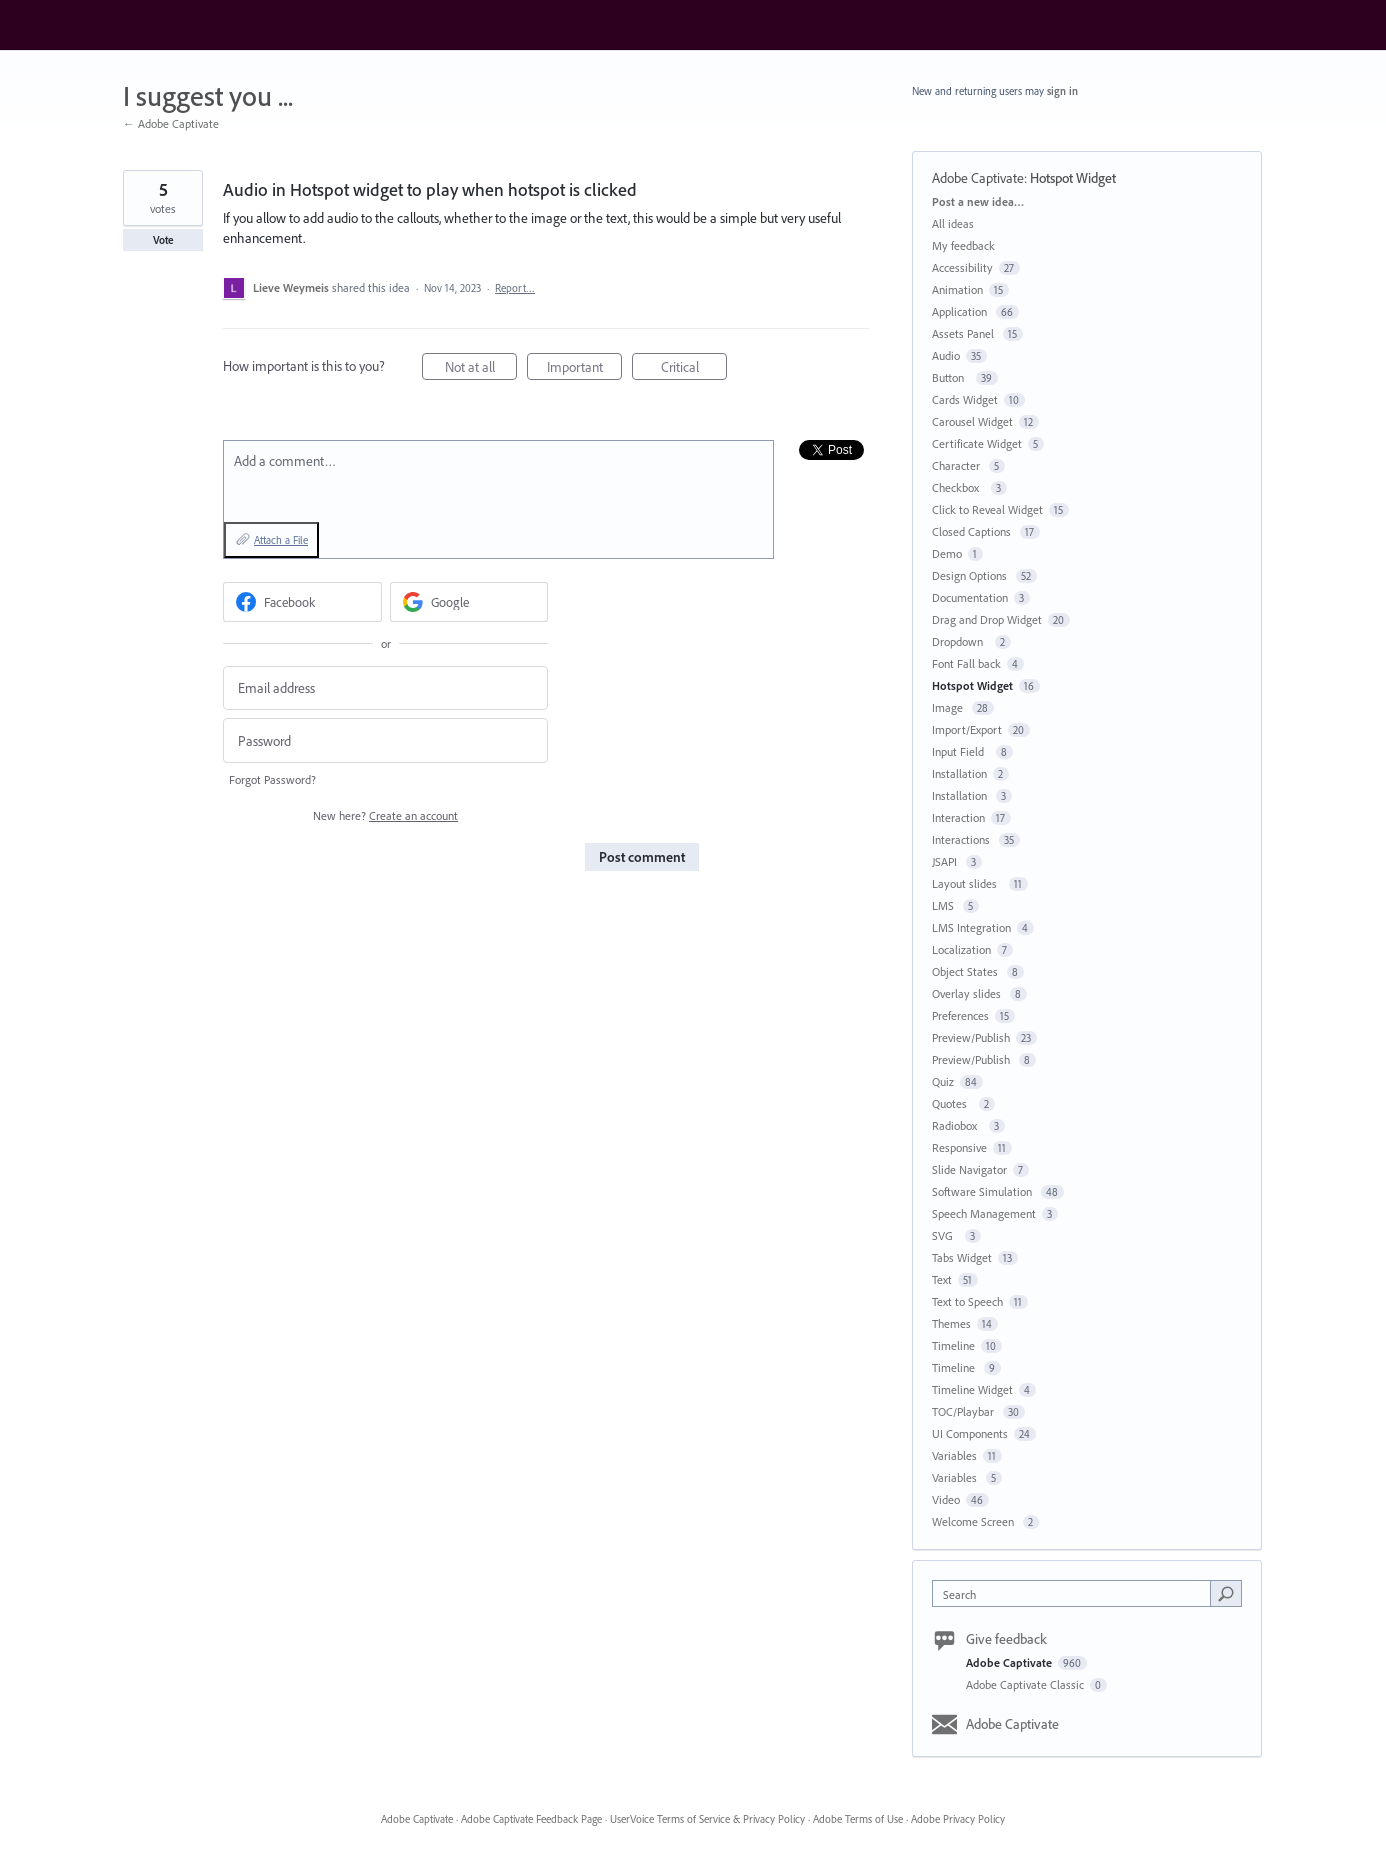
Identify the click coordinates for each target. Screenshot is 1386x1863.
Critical (694, 369)
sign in (1062, 91)
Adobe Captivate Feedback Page (531, 1819)
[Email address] (385, 688)
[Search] (1226, 1593)
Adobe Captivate (978, 178)
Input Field (961, 751)
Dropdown (960, 641)
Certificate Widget (977, 443)
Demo (947, 553)
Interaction (958, 817)
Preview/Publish (971, 1037)
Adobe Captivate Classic (1026, 1684)
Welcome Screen (974, 1521)
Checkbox (958, 487)
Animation (957, 289)
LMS (944, 905)
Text (942, 1279)
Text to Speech (967, 1301)
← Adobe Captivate (171, 123)
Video (946, 1499)
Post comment (642, 857)
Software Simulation (983, 1191)
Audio (946, 355)
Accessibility (962, 267)
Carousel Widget (972, 421)
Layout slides (967, 883)
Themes (951, 1323)
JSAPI (946, 861)
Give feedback (1006, 1639)
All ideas (953, 223)
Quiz (943, 1081)
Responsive (959, 1147)
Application (961, 311)
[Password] (385, 740)
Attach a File (281, 540)
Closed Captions (973, 531)
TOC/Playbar (964, 1411)
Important (585, 369)
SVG (945, 1235)
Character (957, 465)
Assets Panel (964, 333)
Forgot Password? (272, 779)
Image (949, 707)
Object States (966, 971)
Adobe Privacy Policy (958, 1819)
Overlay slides (968, 993)
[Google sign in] (469, 602)
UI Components (970, 1433)
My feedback (963, 245)
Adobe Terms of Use (858, 1819)
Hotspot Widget (1073, 178)
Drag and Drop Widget (987, 619)
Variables (954, 1455)
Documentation (970, 597)
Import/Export (967, 729)
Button (951, 377)
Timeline (953, 1345)
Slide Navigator (969, 1169)
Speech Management (984, 1213)
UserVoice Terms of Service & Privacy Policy (707, 1819)
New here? (385, 815)
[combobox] (1076, 1593)
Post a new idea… (978, 201)
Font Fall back (966, 663)
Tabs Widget (962, 1257)
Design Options (971, 575)
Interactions (962, 839)
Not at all (481, 369)
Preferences (960, 1015)
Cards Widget (965, 399)
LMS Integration (971, 927)
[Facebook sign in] (302, 602)
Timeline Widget (972, 1389)
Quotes (952, 1103)
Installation (959, 773)
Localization (961, 949)
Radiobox (957, 1125)
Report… (515, 288)
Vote (163, 240)
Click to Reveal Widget (987, 509)
